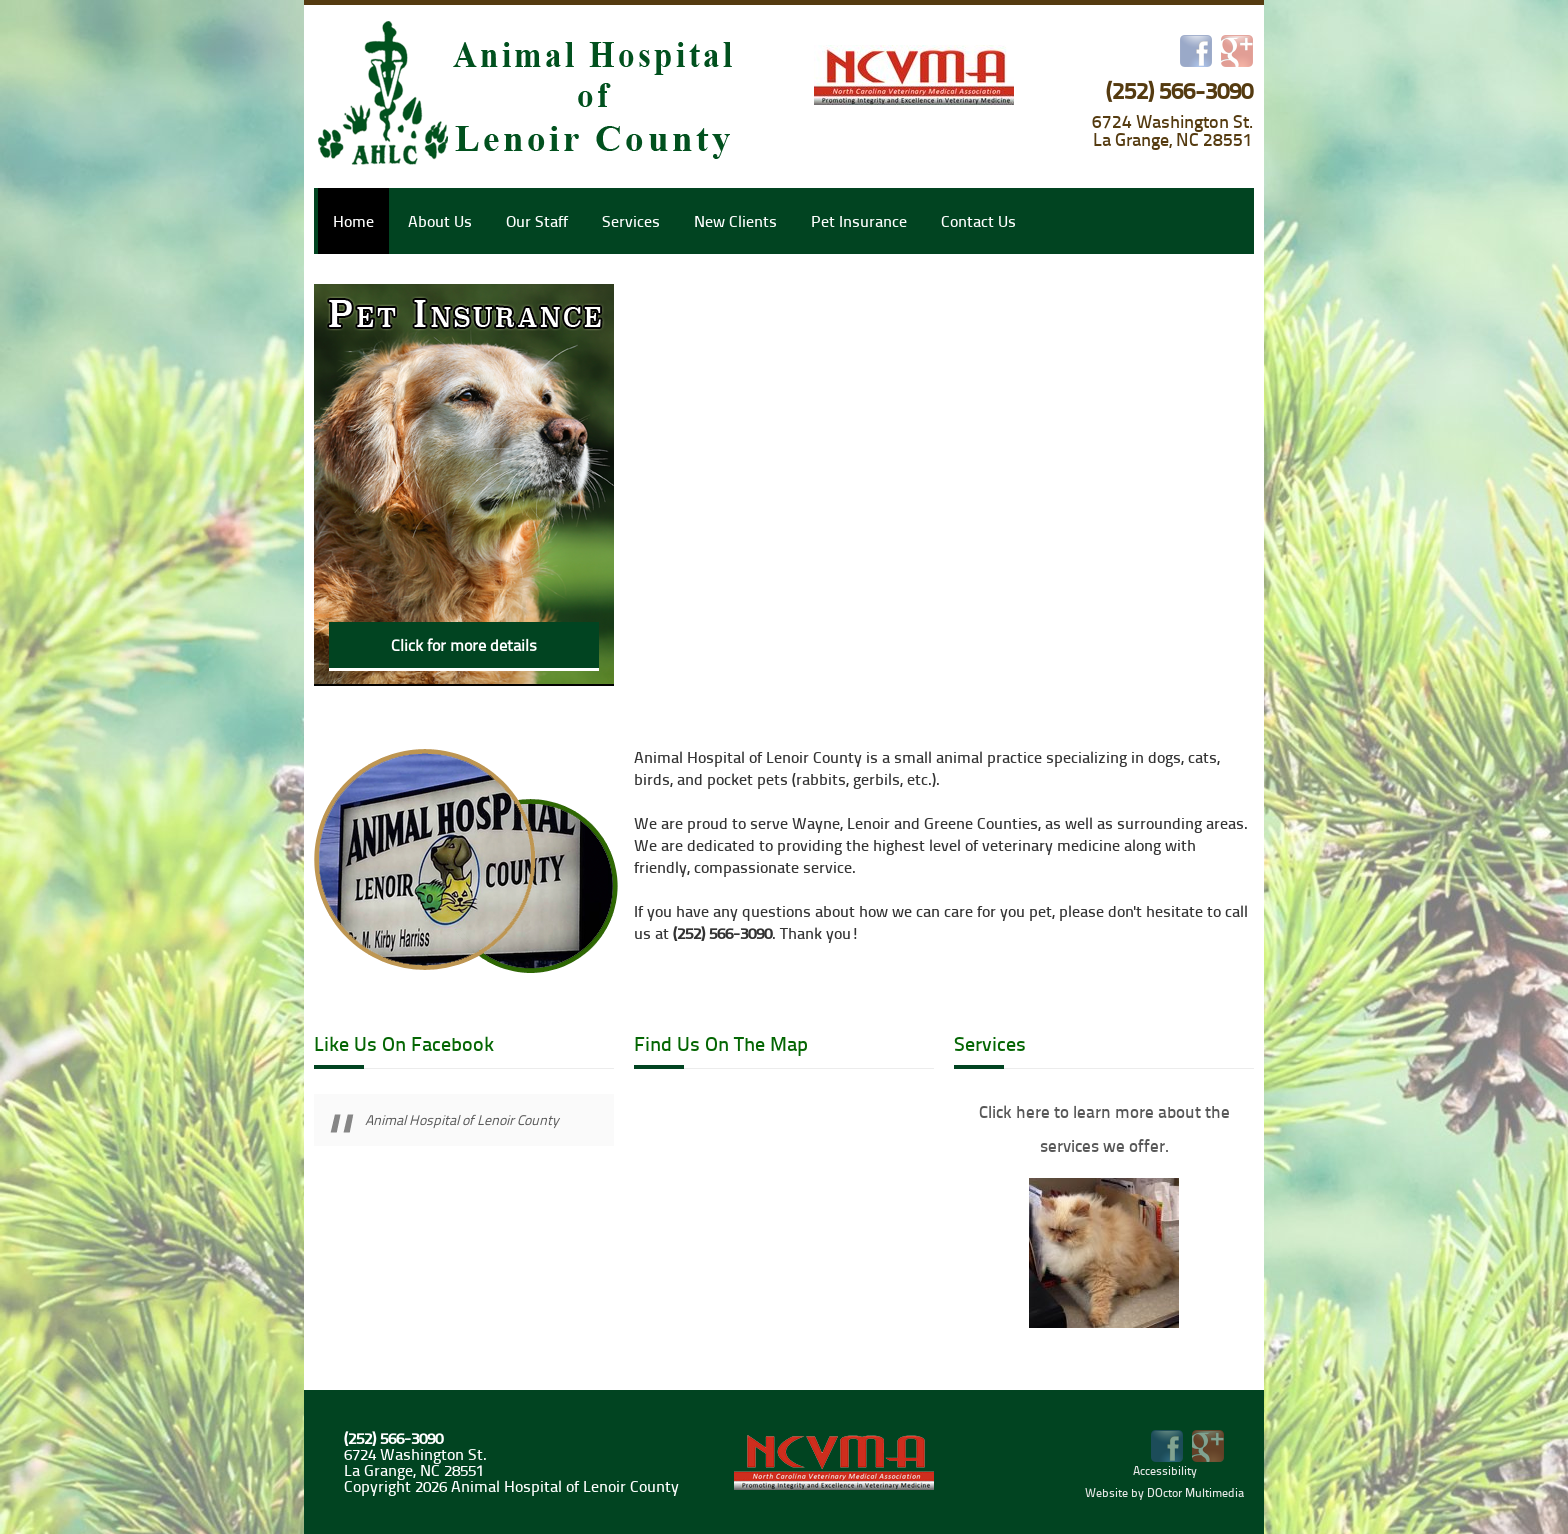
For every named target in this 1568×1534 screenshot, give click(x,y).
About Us (440, 220)
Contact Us (978, 220)
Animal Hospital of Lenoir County (462, 1119)
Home (353, 220)
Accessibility (1165, 1470)
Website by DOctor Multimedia (1164, 1492)
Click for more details (464, 645)
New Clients (735, 220)
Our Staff (537, 220)
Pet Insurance (859, 220)
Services (631, 220)
